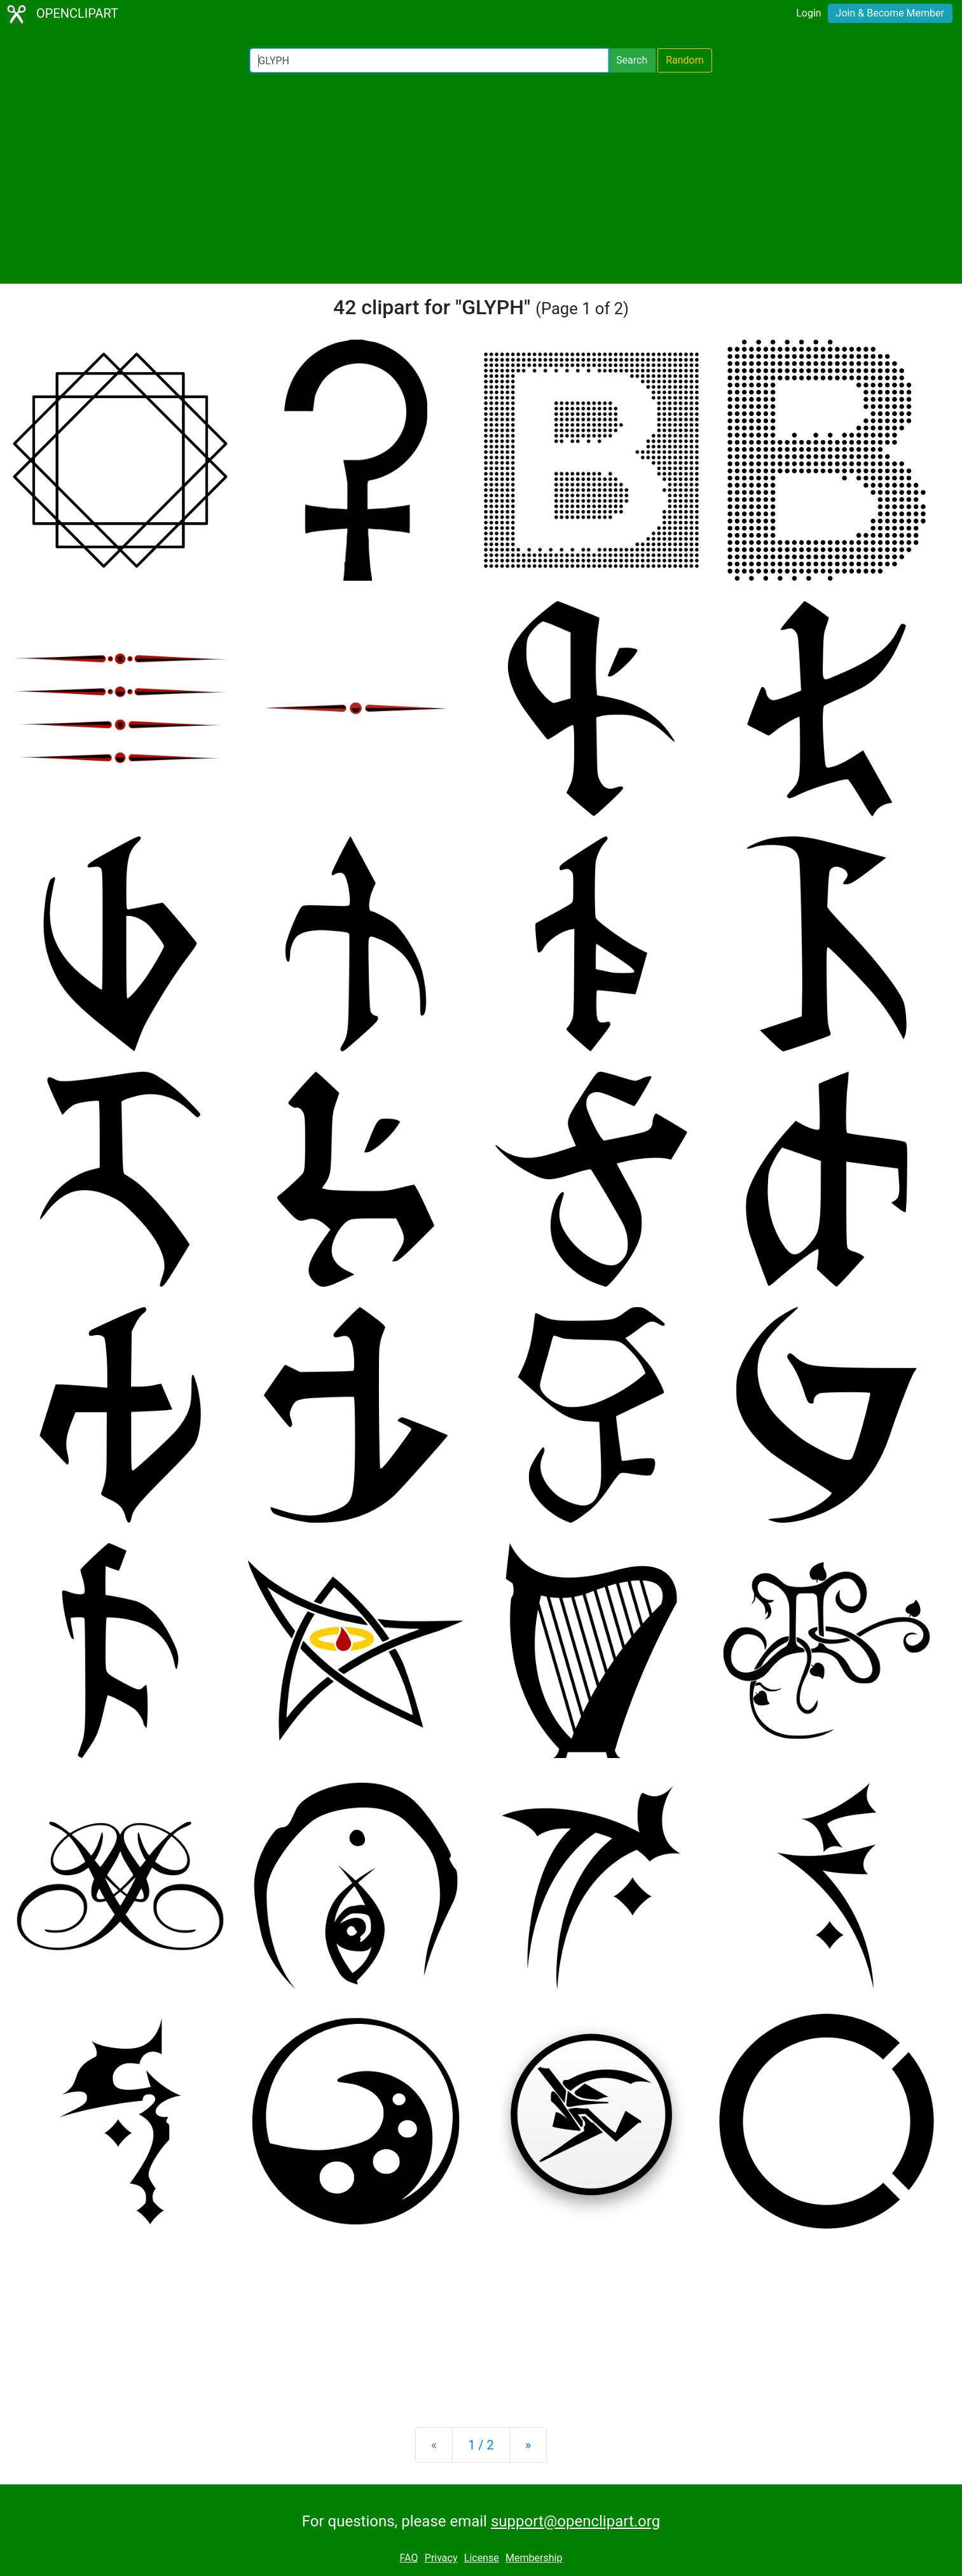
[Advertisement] (481, 178)
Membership (533, 2558)
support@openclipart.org (575, 2521)
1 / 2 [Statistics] (481, 2445)
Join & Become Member (890, 13)
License (481, 2558)
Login (808, 13)
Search (631, 60)
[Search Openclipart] (429, 60)
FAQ (409, 2558)
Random (685, 60)
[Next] (528, 2445)
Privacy (441, 2558)
